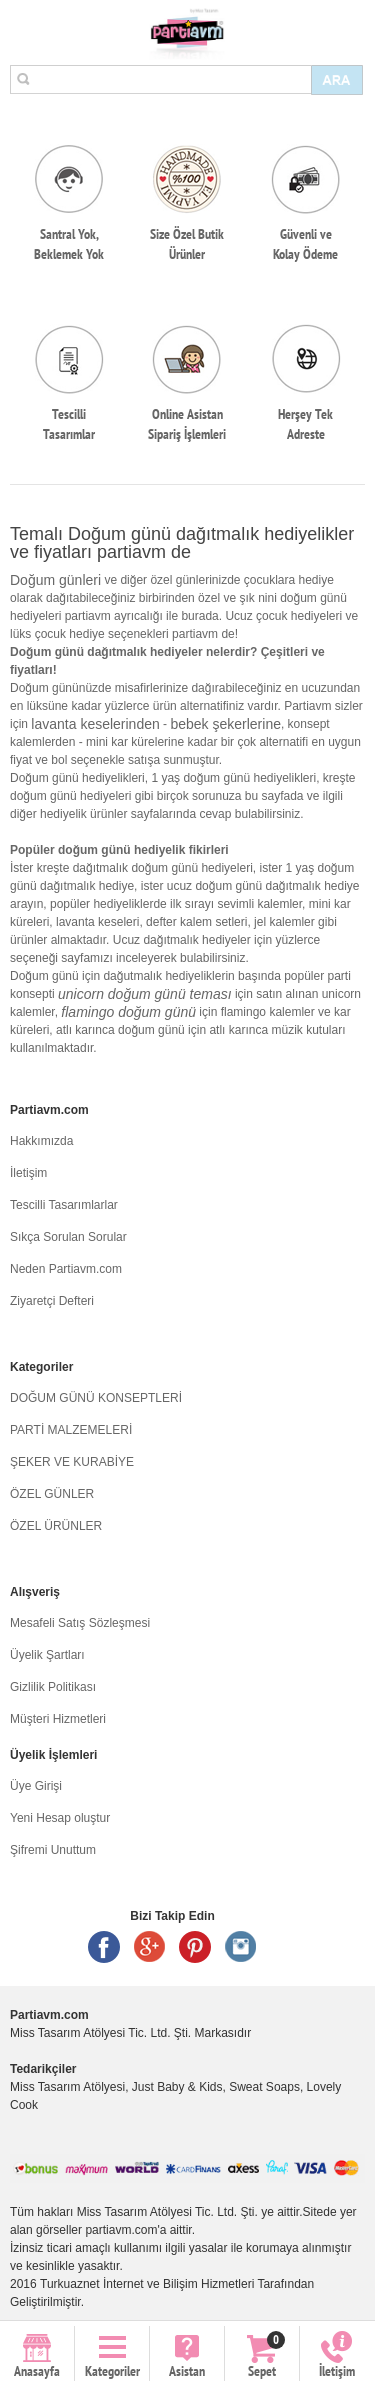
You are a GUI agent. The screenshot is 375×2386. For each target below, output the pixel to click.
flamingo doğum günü (128, 1012)
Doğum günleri (55, 580)
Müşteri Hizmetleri (58, 1719)
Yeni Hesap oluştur (60, 1818)
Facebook (104, 1947)
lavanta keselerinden (95, 724)
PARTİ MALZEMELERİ (71, 1430)
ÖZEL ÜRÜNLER (56, 1526)
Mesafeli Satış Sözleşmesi (80, 1623)
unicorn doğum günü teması (145, 994)
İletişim (28, 1173)
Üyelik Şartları (47, 1655)
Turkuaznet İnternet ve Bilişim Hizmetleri (147, 2284)
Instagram (241, 1947)
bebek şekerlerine (225, 724)
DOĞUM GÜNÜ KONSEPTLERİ (96, 1398)
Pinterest (195, 1947)
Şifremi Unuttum (53, 1850)
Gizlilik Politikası (53, 1687)
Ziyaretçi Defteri (52, 1301)
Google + (150, 1947)
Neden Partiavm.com (66, 1269)
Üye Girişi (36, 1786)
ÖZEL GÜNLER (52, 1494)
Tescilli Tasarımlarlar (64, 1205)
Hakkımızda (41, 1141)
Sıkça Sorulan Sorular (68, 1237)
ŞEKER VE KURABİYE (72, 1462)
